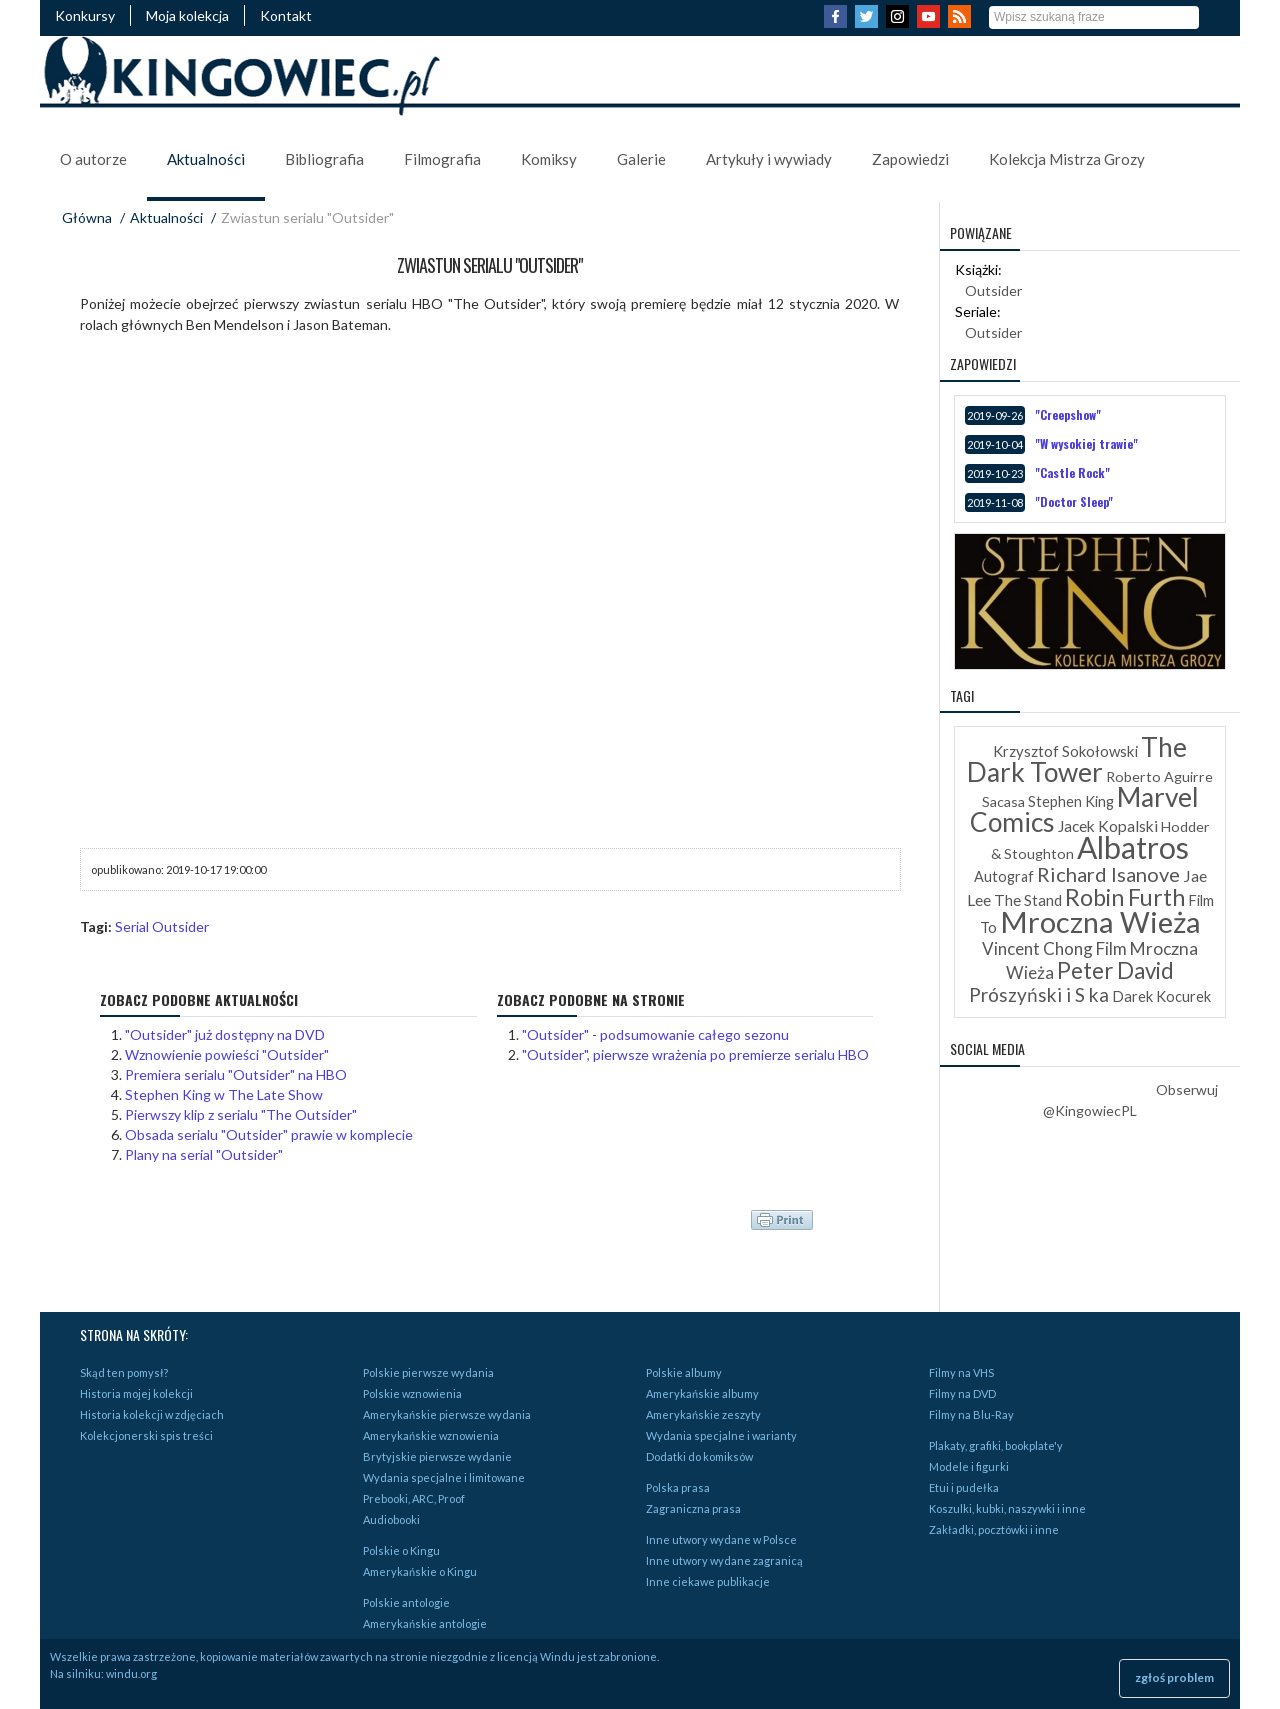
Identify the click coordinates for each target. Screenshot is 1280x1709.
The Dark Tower (1077, 759)
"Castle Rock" (1072, 472)
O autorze (93, 159)
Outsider (993, 290)
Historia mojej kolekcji (136, 1393)
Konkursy (85, 15)
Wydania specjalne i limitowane (444, 1477)
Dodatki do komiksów (699, 1456)
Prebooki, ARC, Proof (414, 1498)
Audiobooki (391, 1519)
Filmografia (442, 159)
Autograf (1004, 876)
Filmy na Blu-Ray (971, 1414)
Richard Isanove (1108, 874)
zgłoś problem (1174, 1677)
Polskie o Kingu (401, 1550)
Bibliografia (324, 159)
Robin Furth (1125, 897)
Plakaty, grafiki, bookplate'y (996, 1445)
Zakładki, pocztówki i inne (994, 1529)
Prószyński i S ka (1039, 994)
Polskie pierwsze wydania (428, 1372)
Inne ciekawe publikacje (708, 1581)
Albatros (1133, 847)
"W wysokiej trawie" (1086, 443)
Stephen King (1071, 801)
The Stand (1028, 900)
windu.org (131, 1673)
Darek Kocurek (1161, 996)
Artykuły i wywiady (769, 159)
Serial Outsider (162, 926)
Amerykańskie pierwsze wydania (447, 1414)
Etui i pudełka (964, 1487)
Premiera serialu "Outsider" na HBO (236, 1074)
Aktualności (206, 159)
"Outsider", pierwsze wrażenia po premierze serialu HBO (695, 1054)
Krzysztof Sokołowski (1065, 751)
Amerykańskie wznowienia (431, 1435)
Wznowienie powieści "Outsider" (227, 1054)
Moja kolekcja (187, 15)
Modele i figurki (969, 1466)
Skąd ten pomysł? (124, 1372)
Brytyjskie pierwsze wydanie (437, 1456)
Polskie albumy (684, 1372)
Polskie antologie (406, 1602)
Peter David (1115, 970)
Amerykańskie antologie (425, 1623)
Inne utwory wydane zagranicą (724, 1560)
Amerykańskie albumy (702, 1393)
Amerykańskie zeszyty (703, 1414)
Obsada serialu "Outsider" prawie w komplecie (269, 1134)
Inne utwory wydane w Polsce (721, 1539)
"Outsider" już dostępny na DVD (225, 1034)
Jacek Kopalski (1108, 826)
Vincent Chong (1037, 948)
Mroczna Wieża (1100, 921)
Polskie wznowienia (412, 1393)
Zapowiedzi (910, 159)
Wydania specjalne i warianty (721, 1435)
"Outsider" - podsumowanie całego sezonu (655, 1034)
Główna (87, 217)
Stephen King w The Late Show (224, 1094)
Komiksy (549, 159)
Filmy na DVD (962, 1393)
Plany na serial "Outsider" (204, 1154)
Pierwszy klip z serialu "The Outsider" (241, 1114)
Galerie (641, 159)
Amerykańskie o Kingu (420, 1571)
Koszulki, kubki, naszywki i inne (1007, 1508)
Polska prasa (678, 1487)
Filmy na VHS (961, 1372)
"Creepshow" (1068, 414)
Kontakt (286, 15)
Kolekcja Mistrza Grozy (1067, 159)
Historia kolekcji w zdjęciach (152, 1414)
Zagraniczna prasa (693, 1508)
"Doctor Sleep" (1074, 501)
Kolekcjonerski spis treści (146, 1435)
